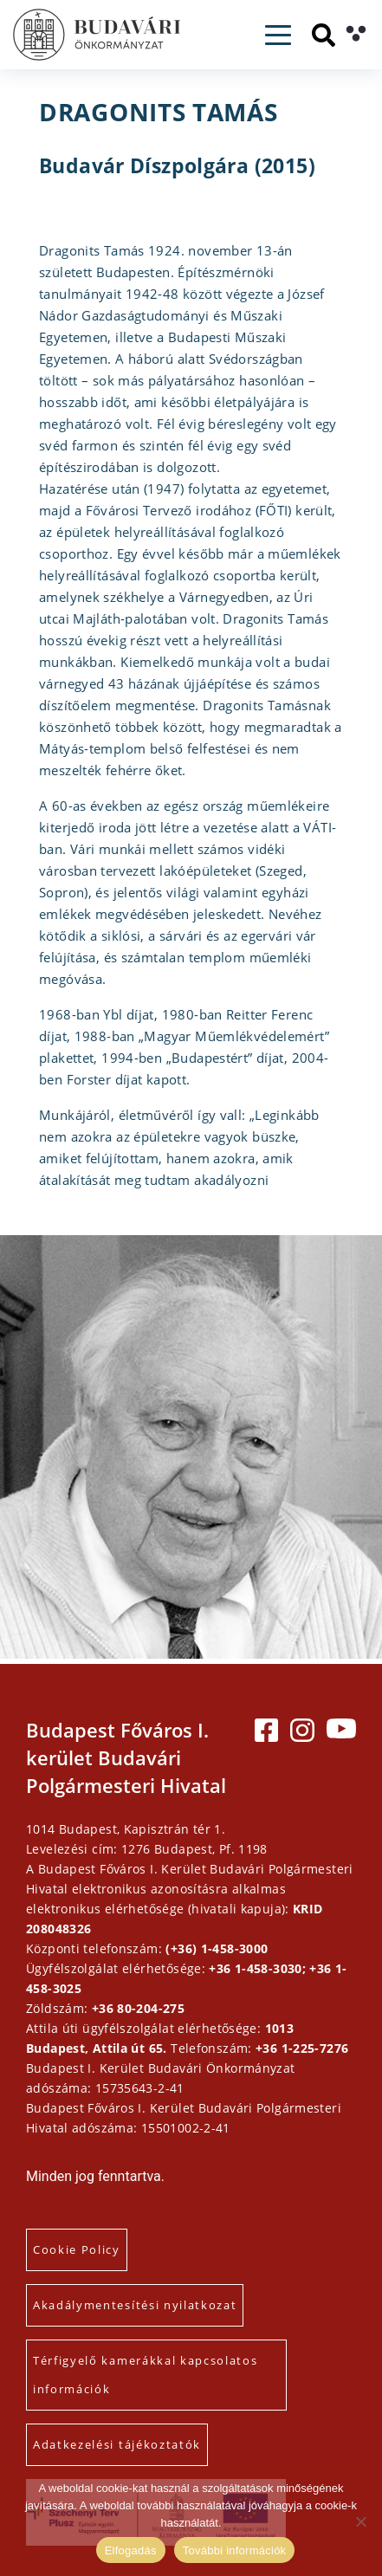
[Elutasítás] (360, 2521)
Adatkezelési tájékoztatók (117, 2444)
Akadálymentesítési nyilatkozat (134, 2305)
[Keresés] (323, 35)
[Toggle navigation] (278, 35)
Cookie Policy (76, 2249)
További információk (235, 2550)
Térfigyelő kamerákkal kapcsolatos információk (145, 2375)
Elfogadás (131, 2550)
